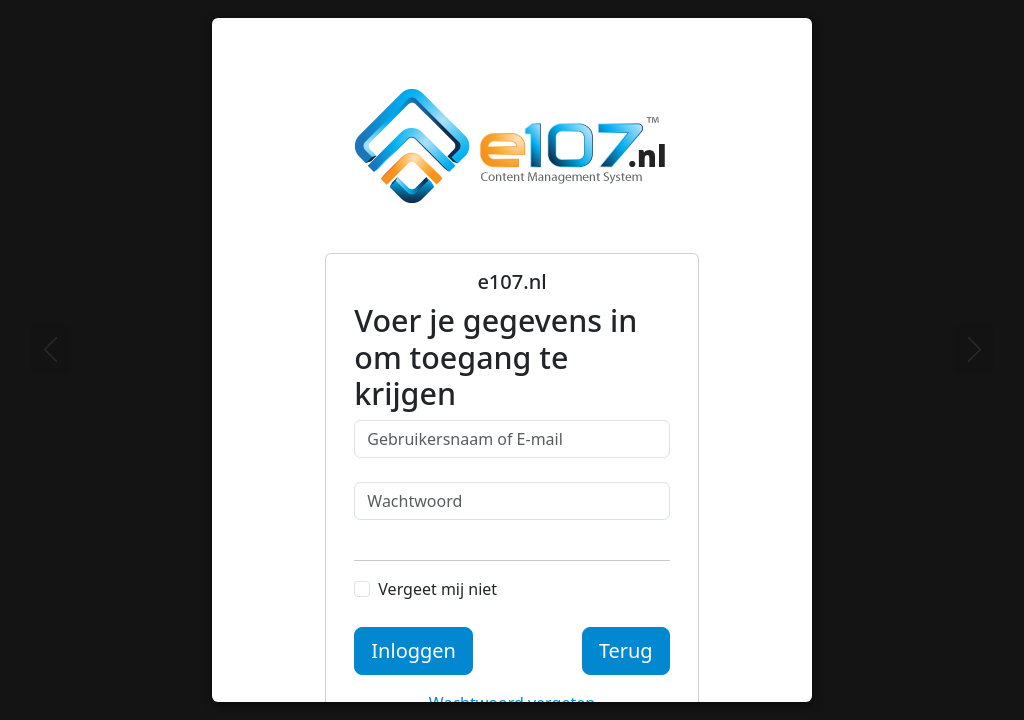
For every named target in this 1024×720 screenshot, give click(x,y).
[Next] (974, 349)
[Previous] (50, 349)
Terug (626, 650)
